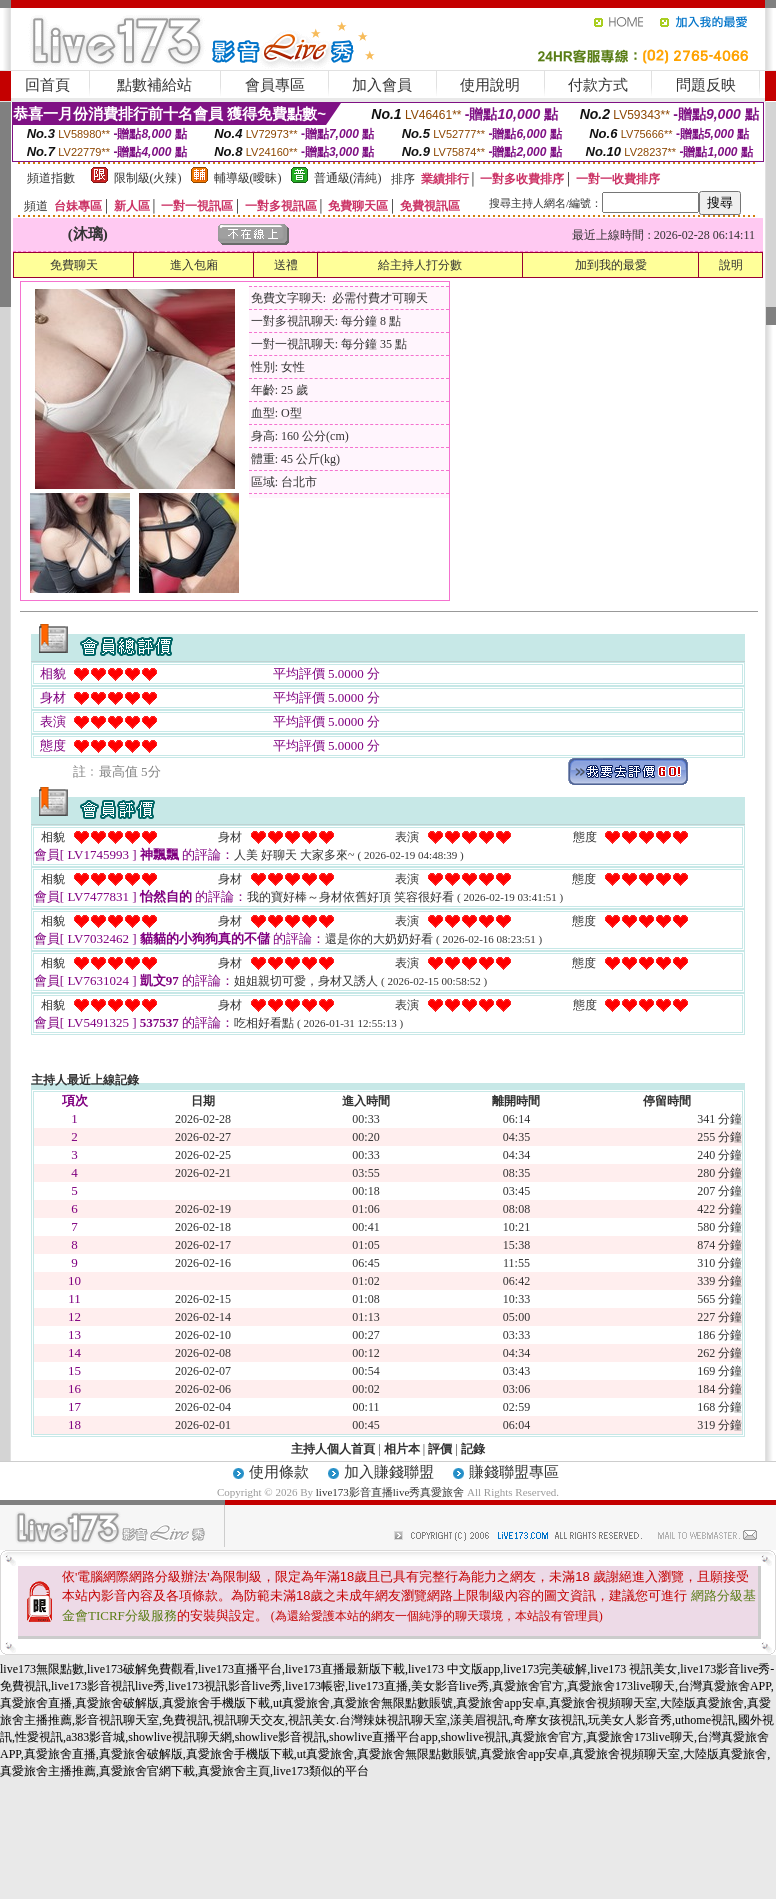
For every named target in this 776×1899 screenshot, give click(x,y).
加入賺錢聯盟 (389, 1472)
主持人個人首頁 (333, 1449)
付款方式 (598, 85)
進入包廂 (194, 265)
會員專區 (275, 85)
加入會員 (382, 85)
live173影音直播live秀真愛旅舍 (390, 1492)
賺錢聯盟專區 (514, 1472)
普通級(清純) (348, 178)
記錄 (473, 1449)
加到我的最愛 (611, 265)
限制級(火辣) (148, 178)
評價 (440, 1449)
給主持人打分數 (420, 265)
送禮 (286, 265)
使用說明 (490, 85)
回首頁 (47, 85)
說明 (731, 265)
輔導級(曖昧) (248, 178)
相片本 (402, 1449)
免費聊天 (74, 265)
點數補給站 (154, 85)
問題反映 (706, 85)
